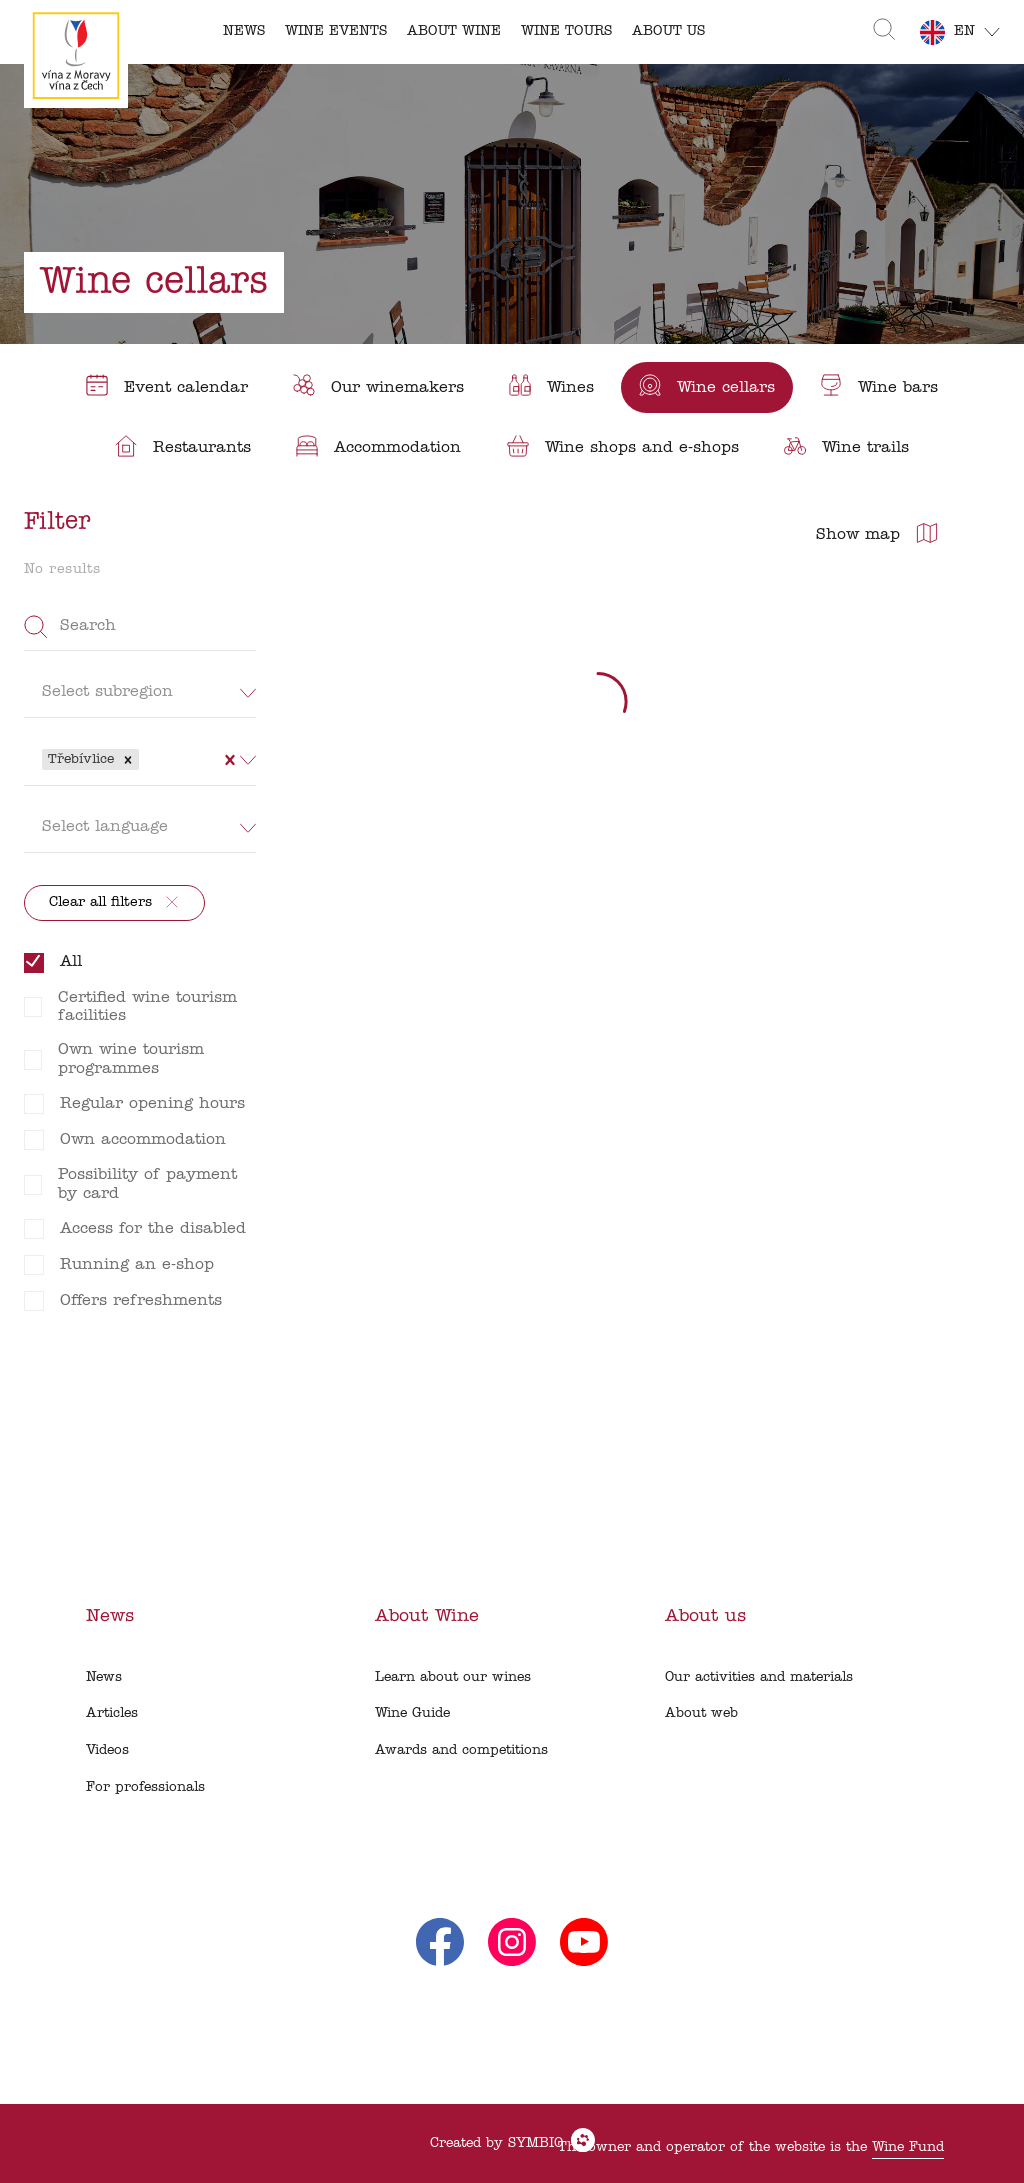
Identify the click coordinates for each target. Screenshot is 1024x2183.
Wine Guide (412, 1713)
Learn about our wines (453, 1677)
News (104, 1677)
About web (701, 1713)
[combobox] (146, 759)
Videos (107, 1750)
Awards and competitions (461, 1750)
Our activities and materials (759, 1677)
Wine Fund (908, 2147)
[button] (128, 760)
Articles (112, 1713)
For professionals (145, 1787)
